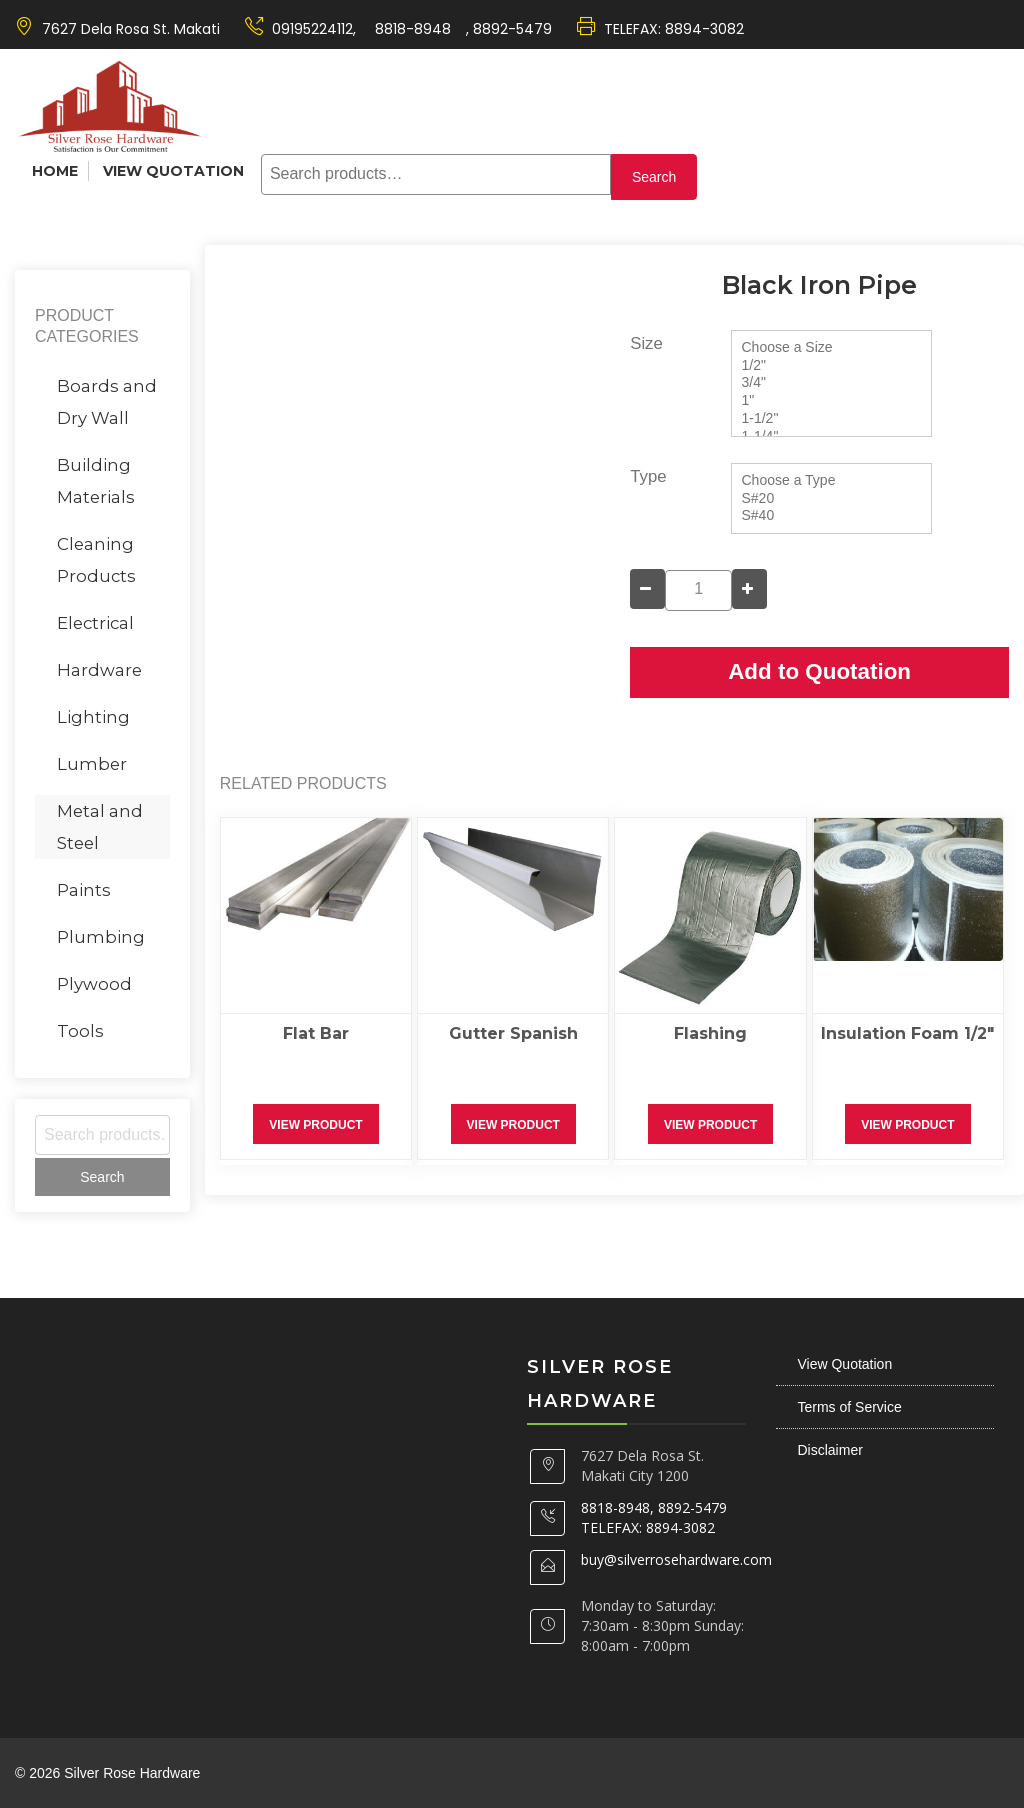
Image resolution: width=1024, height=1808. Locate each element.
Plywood (94, 984)
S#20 (831, 499)
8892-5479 (512, 29)
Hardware (99, 670)
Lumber (92, 764)
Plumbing (101, 937)
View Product (315, 1125)
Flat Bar (316, 1033)
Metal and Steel (100, 827)
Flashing (710, 1033)
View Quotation (173, 171)
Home (55, 171)
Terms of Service (850, 1407)
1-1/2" (831, 419)
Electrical (95, 623)
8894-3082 (704, 29)
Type (648, 476)
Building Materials (96, 481)
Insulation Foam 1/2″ (907, 1033)
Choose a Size (831, 348)
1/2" (831, 366)
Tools (80, 1031)
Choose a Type (831, 481)
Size (646, 343)
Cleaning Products (96, 560)
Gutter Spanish (513, 1033)
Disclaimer (830, 1450)
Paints (84, 890)
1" (831, 401)
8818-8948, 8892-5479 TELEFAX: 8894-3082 (654, 1517)
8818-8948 (411, 29)
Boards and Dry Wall (107, 402)
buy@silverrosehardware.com (676, 1559)
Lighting (93, 717)
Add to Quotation (819, 671)
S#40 (831, 516)
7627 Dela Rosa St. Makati (131, 29)
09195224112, (314, 29)
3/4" (831, 383)
